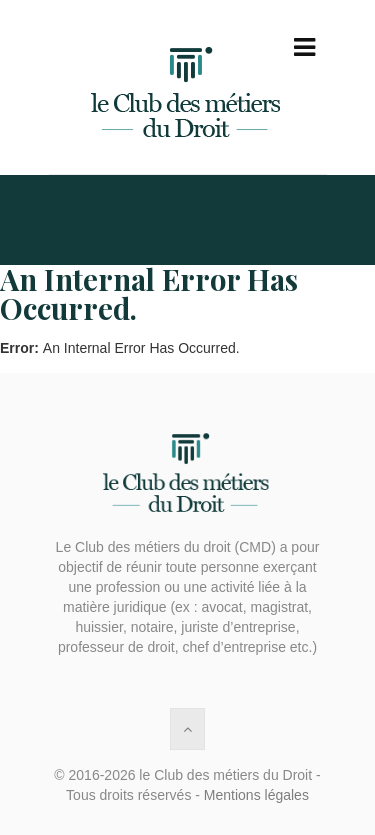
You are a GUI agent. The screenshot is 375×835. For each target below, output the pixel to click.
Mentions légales (256, 795)
